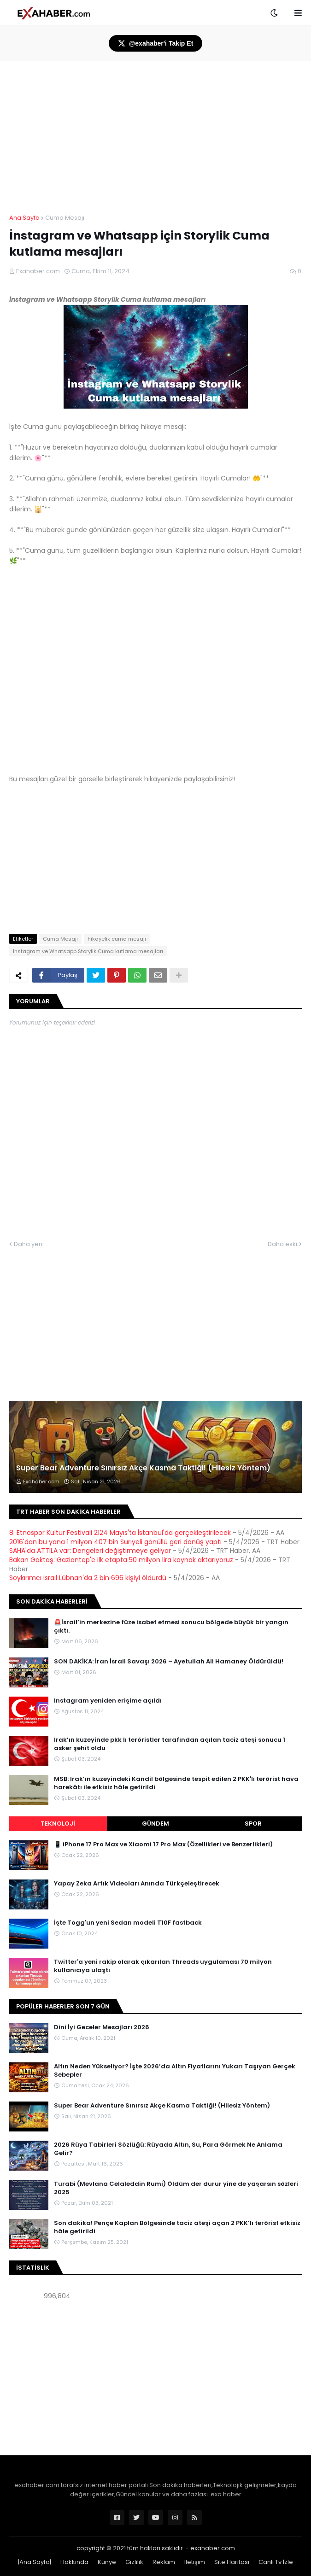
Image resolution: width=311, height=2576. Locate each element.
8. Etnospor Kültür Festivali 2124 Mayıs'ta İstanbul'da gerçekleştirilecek (120, 1532)
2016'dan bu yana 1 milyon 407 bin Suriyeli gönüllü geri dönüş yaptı (115, 1541)
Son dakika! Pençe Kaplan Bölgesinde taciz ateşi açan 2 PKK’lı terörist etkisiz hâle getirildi (177, 2227)
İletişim (194, 2562)
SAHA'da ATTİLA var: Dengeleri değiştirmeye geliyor (90, 1550)
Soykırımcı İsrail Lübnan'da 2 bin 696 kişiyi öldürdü (87, 1577)
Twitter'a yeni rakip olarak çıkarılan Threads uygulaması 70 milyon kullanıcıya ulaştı (163, 1966)
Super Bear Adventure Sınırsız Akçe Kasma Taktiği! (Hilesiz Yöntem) (143, 1468)
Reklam (164, 2562)
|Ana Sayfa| (34, 2562)
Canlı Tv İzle (275, 2562)
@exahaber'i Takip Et (156, 43)
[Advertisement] (155, 2378)
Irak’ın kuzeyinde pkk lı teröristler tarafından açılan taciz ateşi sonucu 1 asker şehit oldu (169, 1744)
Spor (253, 1823)
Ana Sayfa (24, 217)
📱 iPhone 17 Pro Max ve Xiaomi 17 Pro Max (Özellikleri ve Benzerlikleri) (163, 1844)
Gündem (155, 1823)
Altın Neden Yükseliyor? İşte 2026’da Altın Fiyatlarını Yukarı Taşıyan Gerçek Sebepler (174, 2070)
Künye (107, 2562)
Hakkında (74, 2562)
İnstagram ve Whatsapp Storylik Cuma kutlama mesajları (88, 951)
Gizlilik (134, 2562)
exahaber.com (212, 2548)
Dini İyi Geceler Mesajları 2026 (101, 2027)
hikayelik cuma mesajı (117, 939)
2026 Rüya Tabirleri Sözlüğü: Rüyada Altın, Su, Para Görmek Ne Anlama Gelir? (168, 2149)
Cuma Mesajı (64, 217)
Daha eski (282, 1244)
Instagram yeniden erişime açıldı (108, 1701)
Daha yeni (29, 1244)
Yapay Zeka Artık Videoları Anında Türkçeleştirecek (136, 1883)
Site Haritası (231, 2562)
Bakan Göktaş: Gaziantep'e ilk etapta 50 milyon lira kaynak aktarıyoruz (121, 1559)
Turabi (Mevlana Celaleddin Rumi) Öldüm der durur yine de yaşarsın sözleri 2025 (176, 2188)
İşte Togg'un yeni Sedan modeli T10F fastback (128, 1923)
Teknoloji (58, 1823)
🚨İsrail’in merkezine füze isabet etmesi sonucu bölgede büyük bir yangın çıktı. (171, 1626)
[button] (274, 13)
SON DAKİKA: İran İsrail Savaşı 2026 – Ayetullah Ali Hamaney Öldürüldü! (168, 1661)
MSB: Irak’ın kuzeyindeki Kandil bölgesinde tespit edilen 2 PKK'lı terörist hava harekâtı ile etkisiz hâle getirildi (176, 1783)
